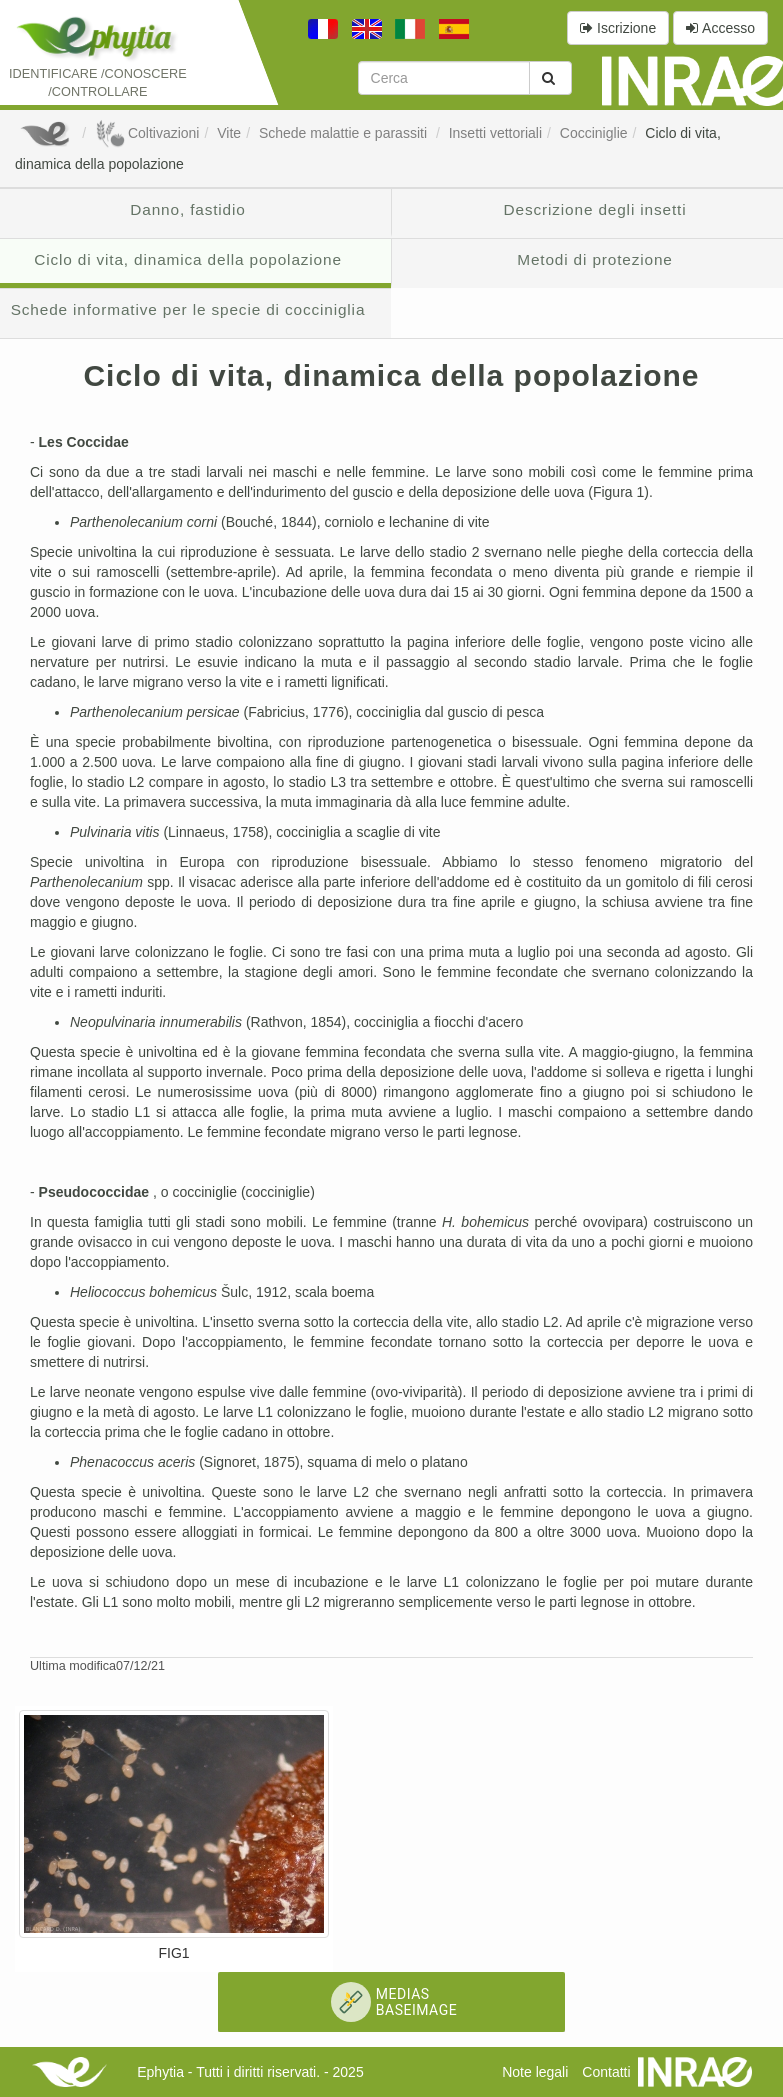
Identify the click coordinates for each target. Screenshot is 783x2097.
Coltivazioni (147, 133)
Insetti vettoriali (495, 133)
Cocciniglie (594, 133)
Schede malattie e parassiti (345, 133)
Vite (229, 133)
